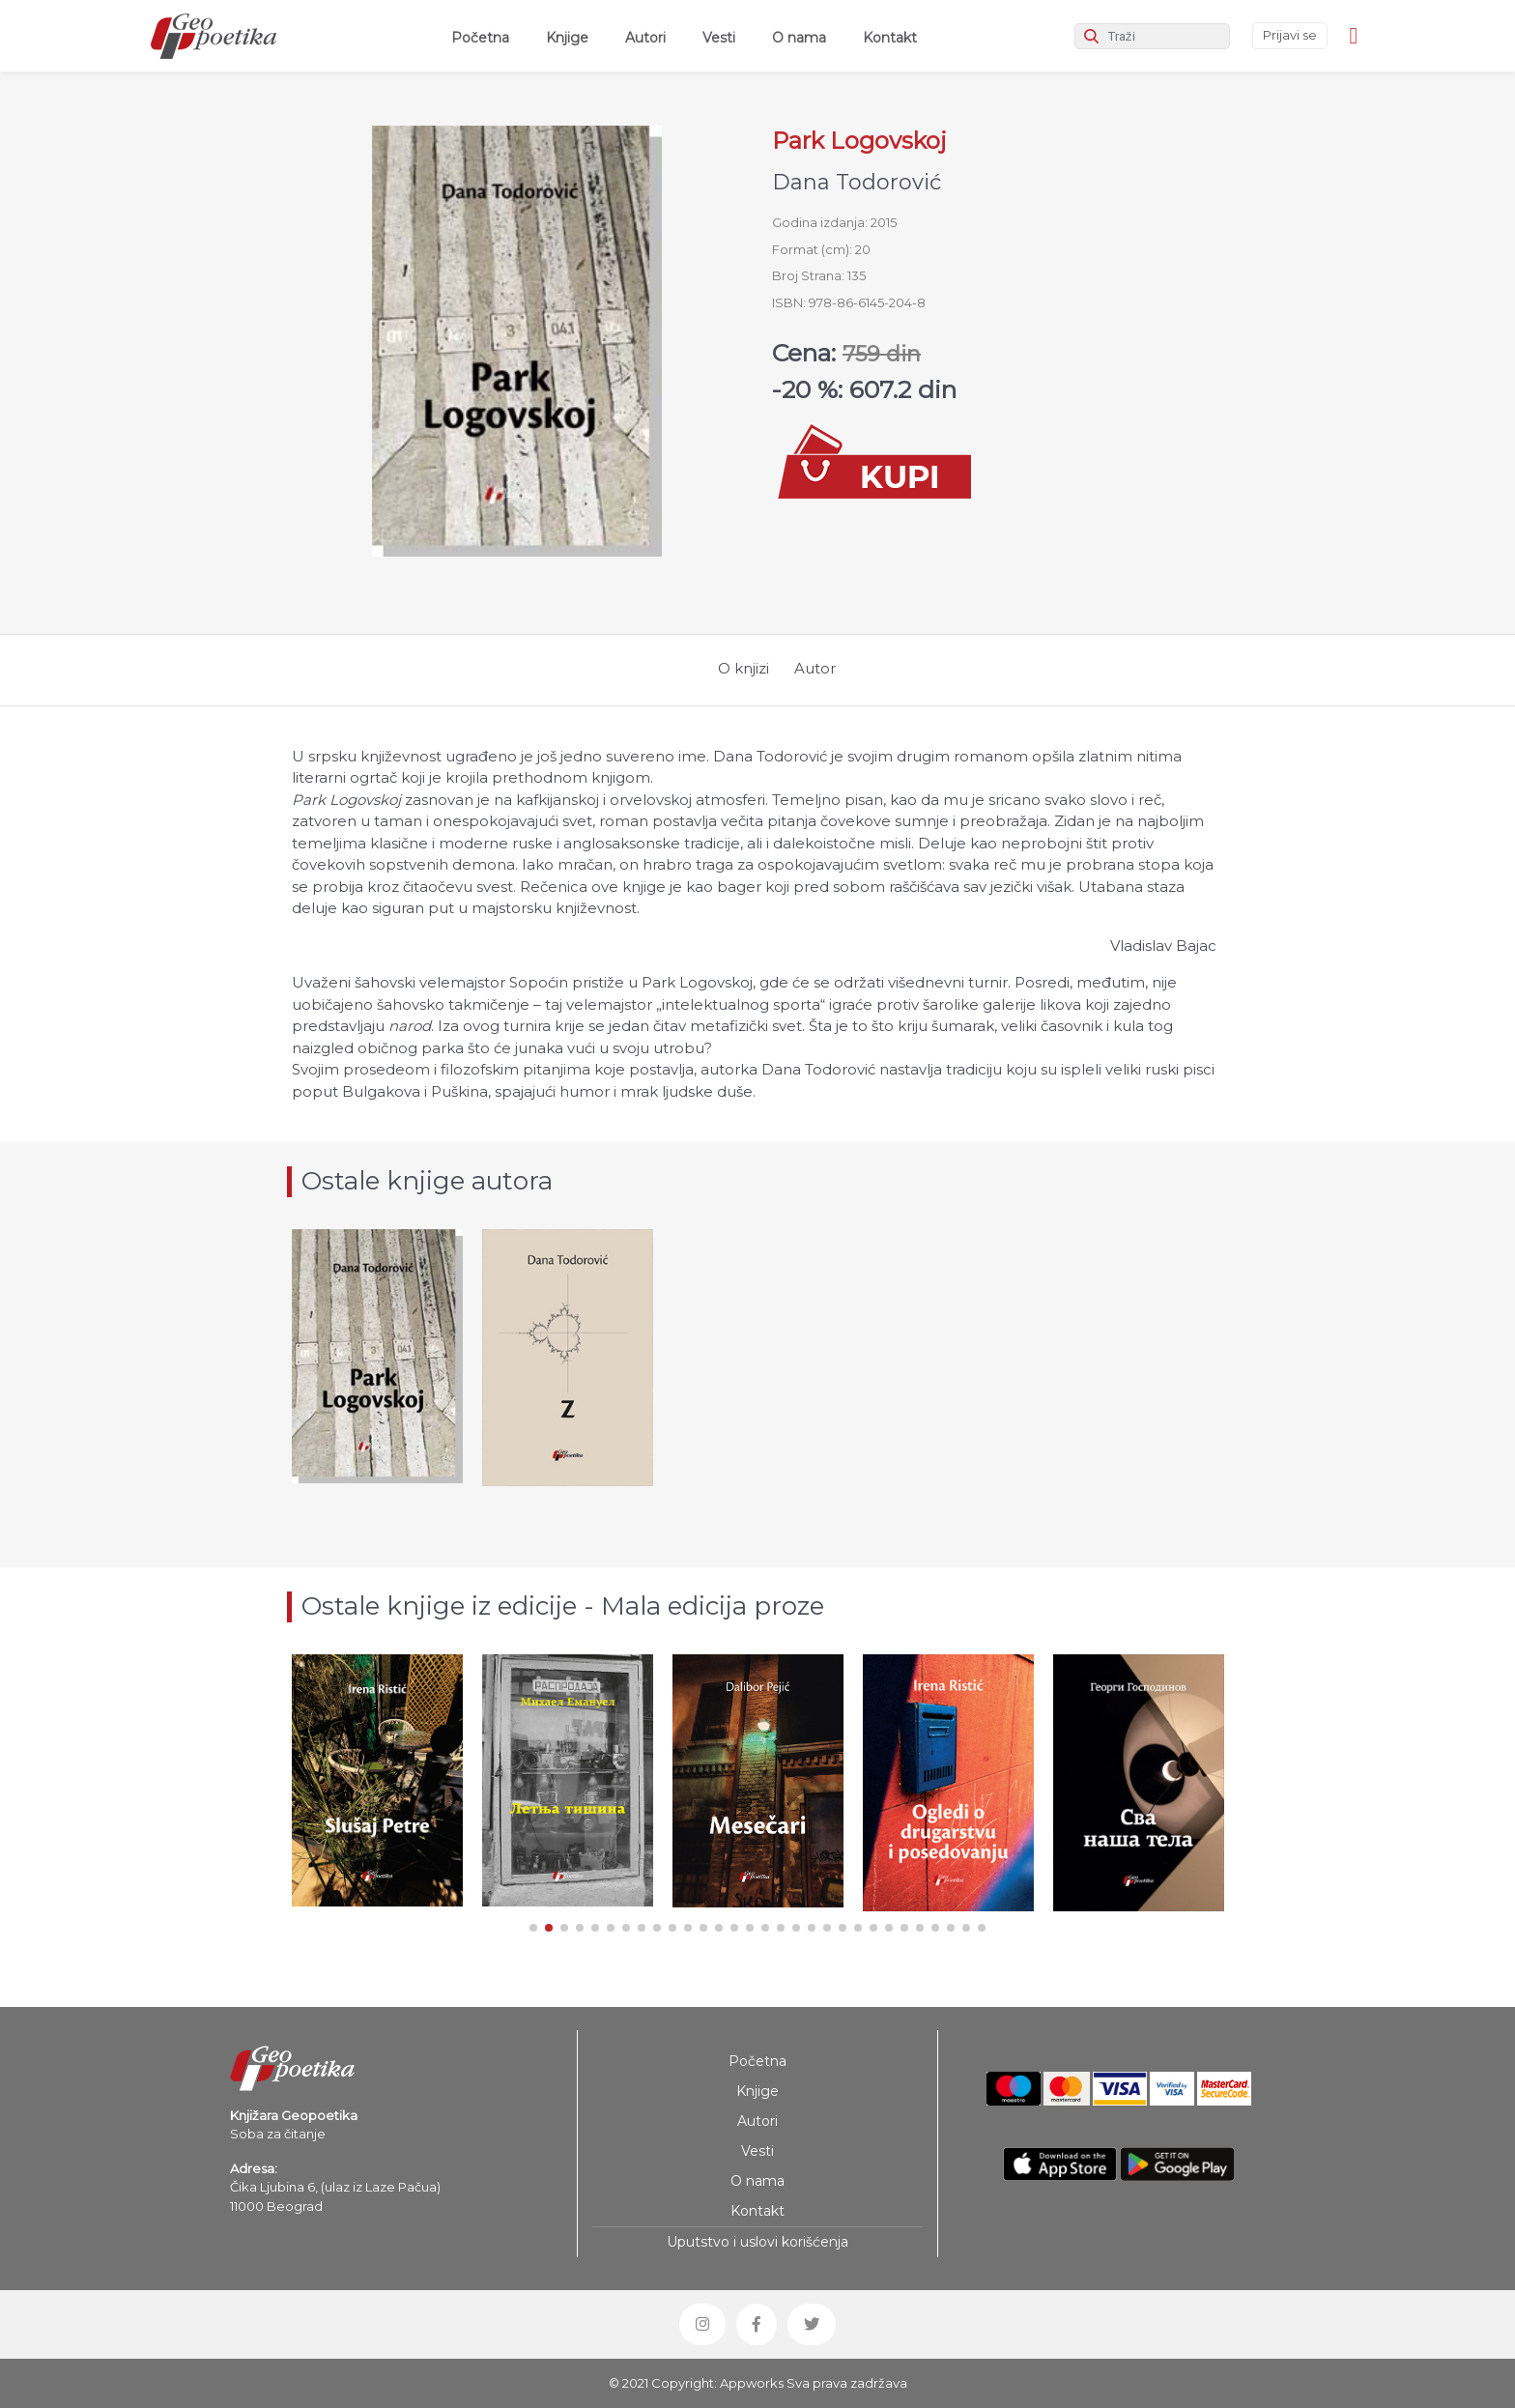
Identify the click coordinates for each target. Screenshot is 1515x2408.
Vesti (718, 37)
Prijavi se (1290, 35)
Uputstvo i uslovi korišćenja (757, 2241)
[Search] (1152, 36)
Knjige (567, 37)
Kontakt (890, 37)
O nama (799, 37)
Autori (645, 37)
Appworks (752, 2383)
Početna (484, 36)
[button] (533, 1928)
